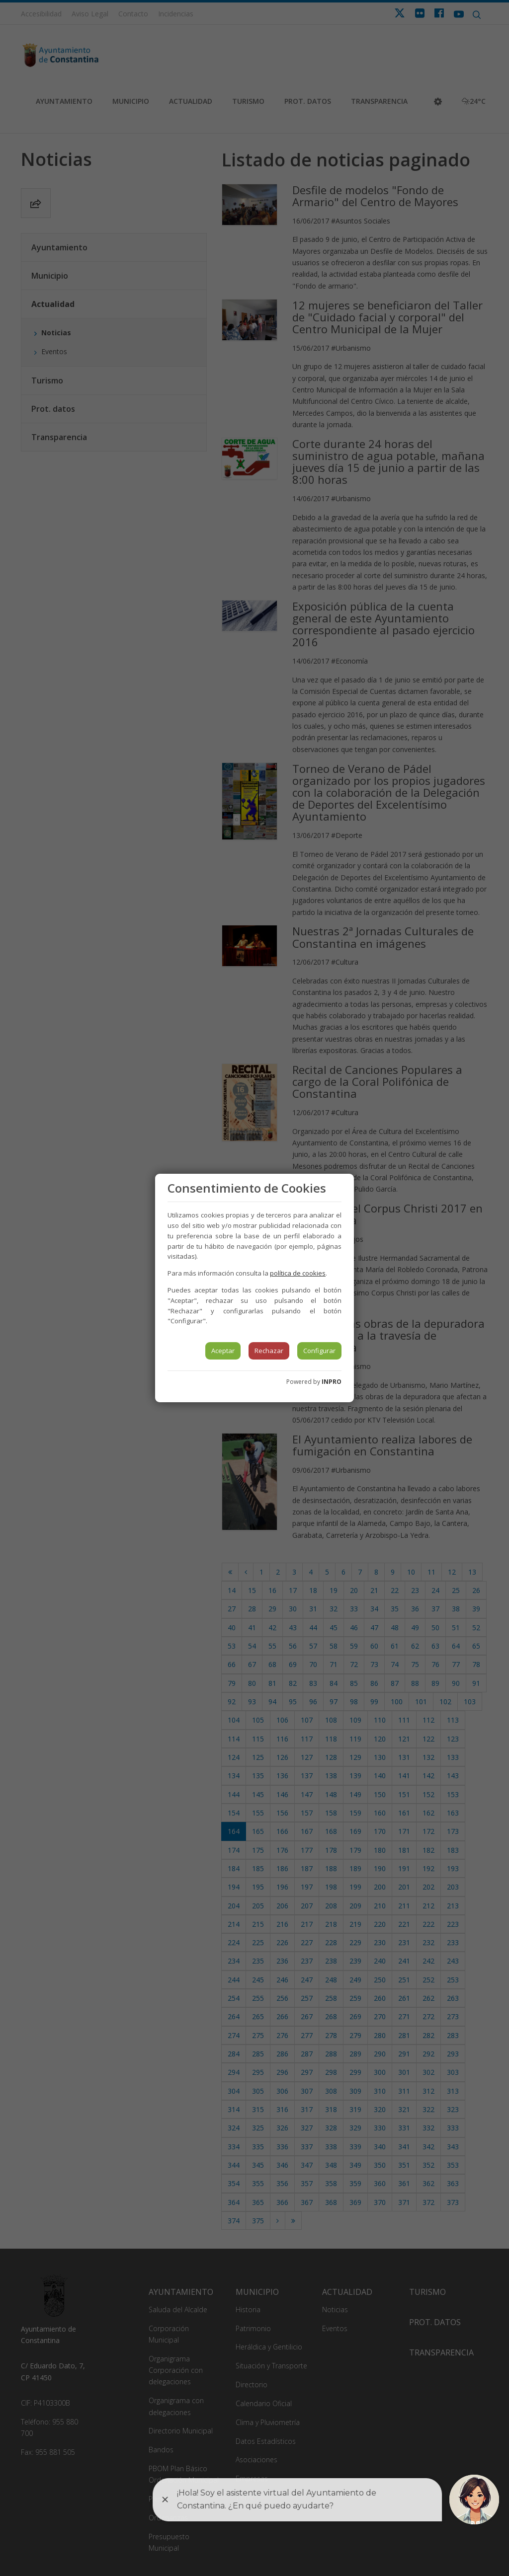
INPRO (331, 1381)
